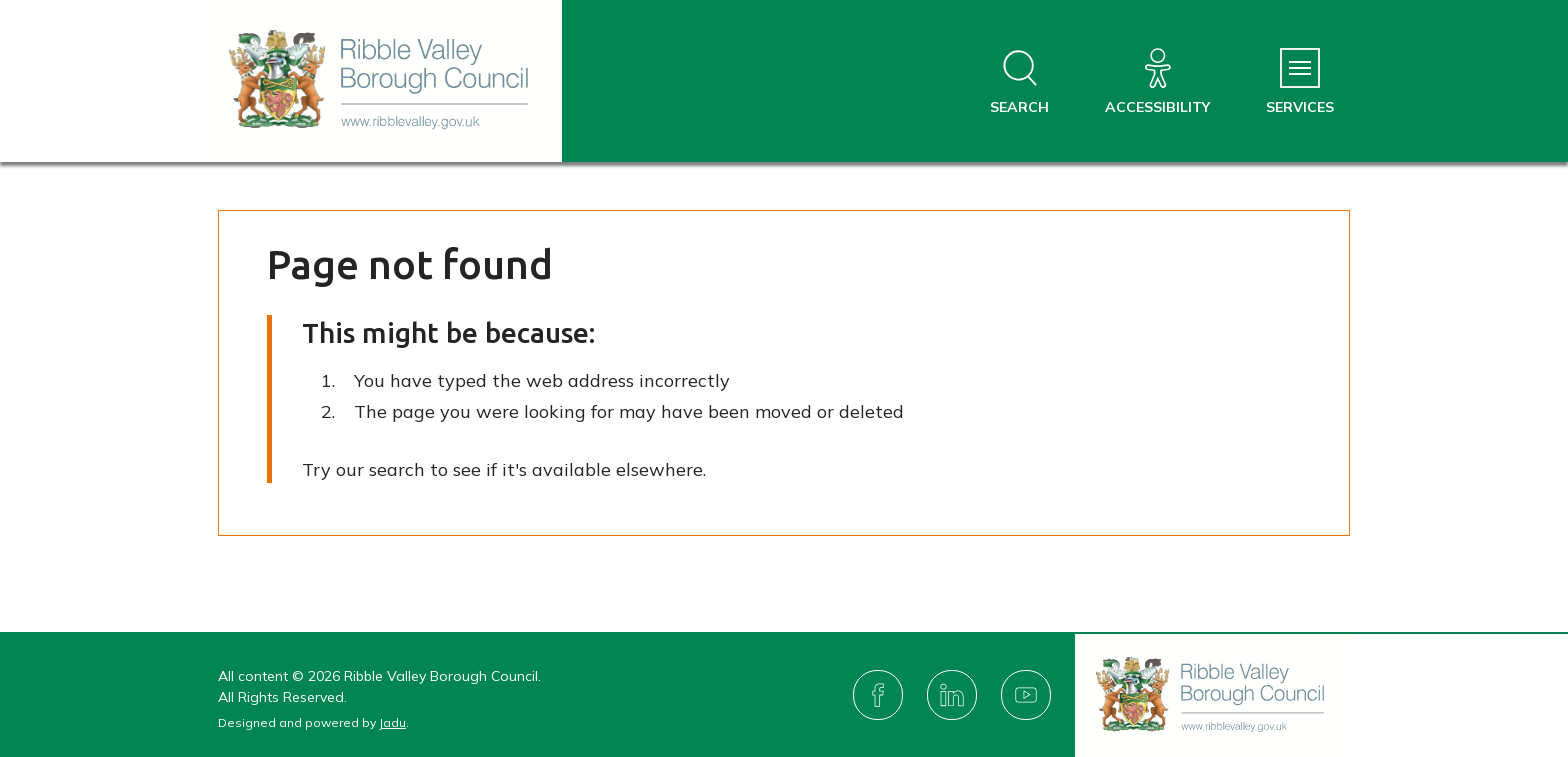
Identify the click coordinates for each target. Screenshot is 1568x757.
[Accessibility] (1157, 82)
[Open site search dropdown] (1019, 82)
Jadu (392, 722)
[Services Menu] (1300, 82)
